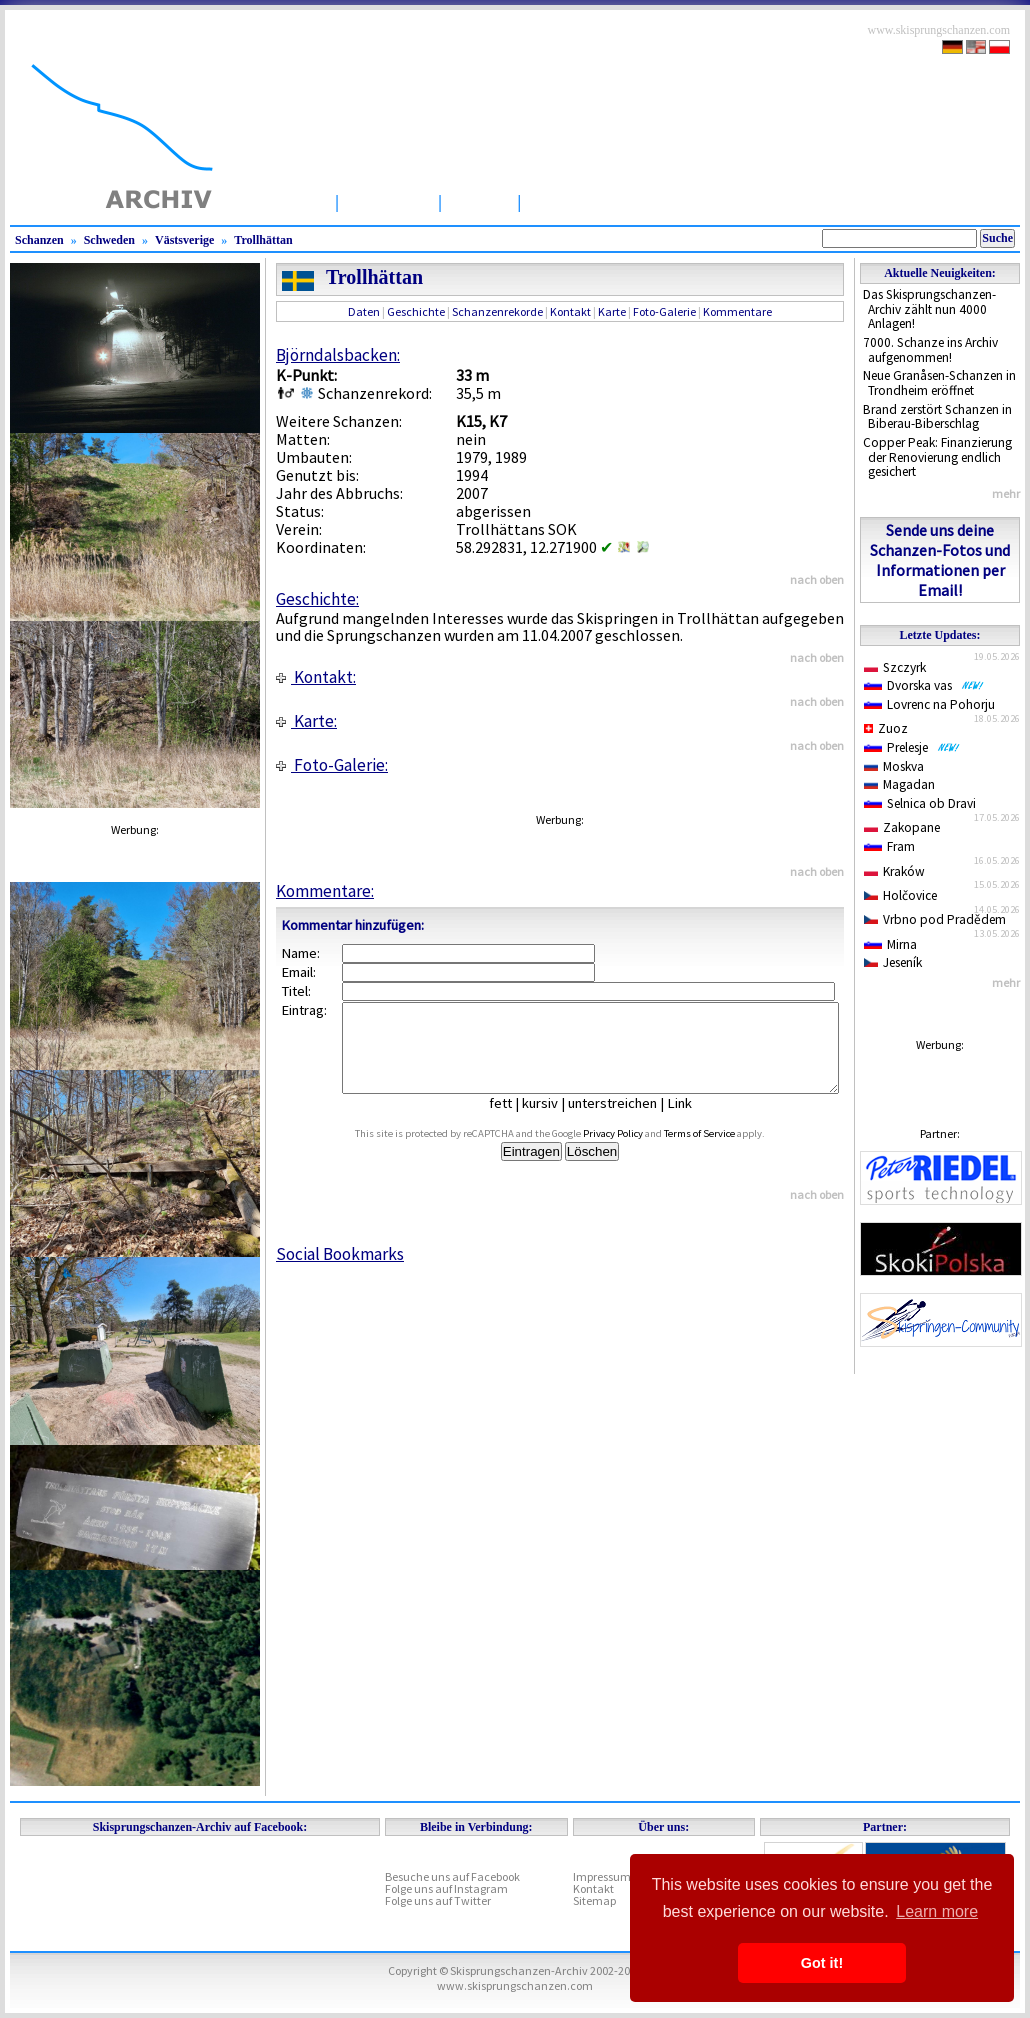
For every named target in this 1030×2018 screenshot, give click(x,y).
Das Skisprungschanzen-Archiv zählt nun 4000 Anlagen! (929, 309)
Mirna (890, 944)
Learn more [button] (937, 1911)
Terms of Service (722, 1151)
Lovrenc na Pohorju (929, 704)
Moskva (894, 766)
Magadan (899, 784)
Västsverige (184, 240)
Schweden (109, 240)
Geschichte (416, 311)
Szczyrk (895, 667)
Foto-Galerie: (332, 765)
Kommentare (737, 311)
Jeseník (893, 962)
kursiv (555, 1121)
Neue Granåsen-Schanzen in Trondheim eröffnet (939, 383)
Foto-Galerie (664, 311)
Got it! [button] (822, 1963)
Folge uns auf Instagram (446, 1888)
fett (515, 1121)
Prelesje (912, 747)
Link (694, 1121)
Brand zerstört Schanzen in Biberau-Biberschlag (937, 417)
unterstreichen (627, 1121)
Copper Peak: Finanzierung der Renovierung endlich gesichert (937, 457)
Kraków (894, 871)
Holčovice (900, 895)
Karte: (306, 721)
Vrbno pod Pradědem (935, 919)
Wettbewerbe (587, 201)
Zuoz (886, 728)
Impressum (602, 1876)
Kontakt (570, 311)
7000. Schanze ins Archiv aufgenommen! (930, 350)
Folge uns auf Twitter (438, 1900)
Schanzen (388, 201)
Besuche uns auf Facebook (452, 1876)
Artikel (479, 201)
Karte (612, 311)
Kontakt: (316, 677)
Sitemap (594, 1900)
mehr (1006, 493)
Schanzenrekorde (497, 311)
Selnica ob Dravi (920, 803)
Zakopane (902, 827)
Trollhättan (263, 240)
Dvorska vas (924, 685)
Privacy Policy (636, 1151)
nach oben (817, 579)
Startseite (284, 201)
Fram (889, 846)
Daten (364, 311)
